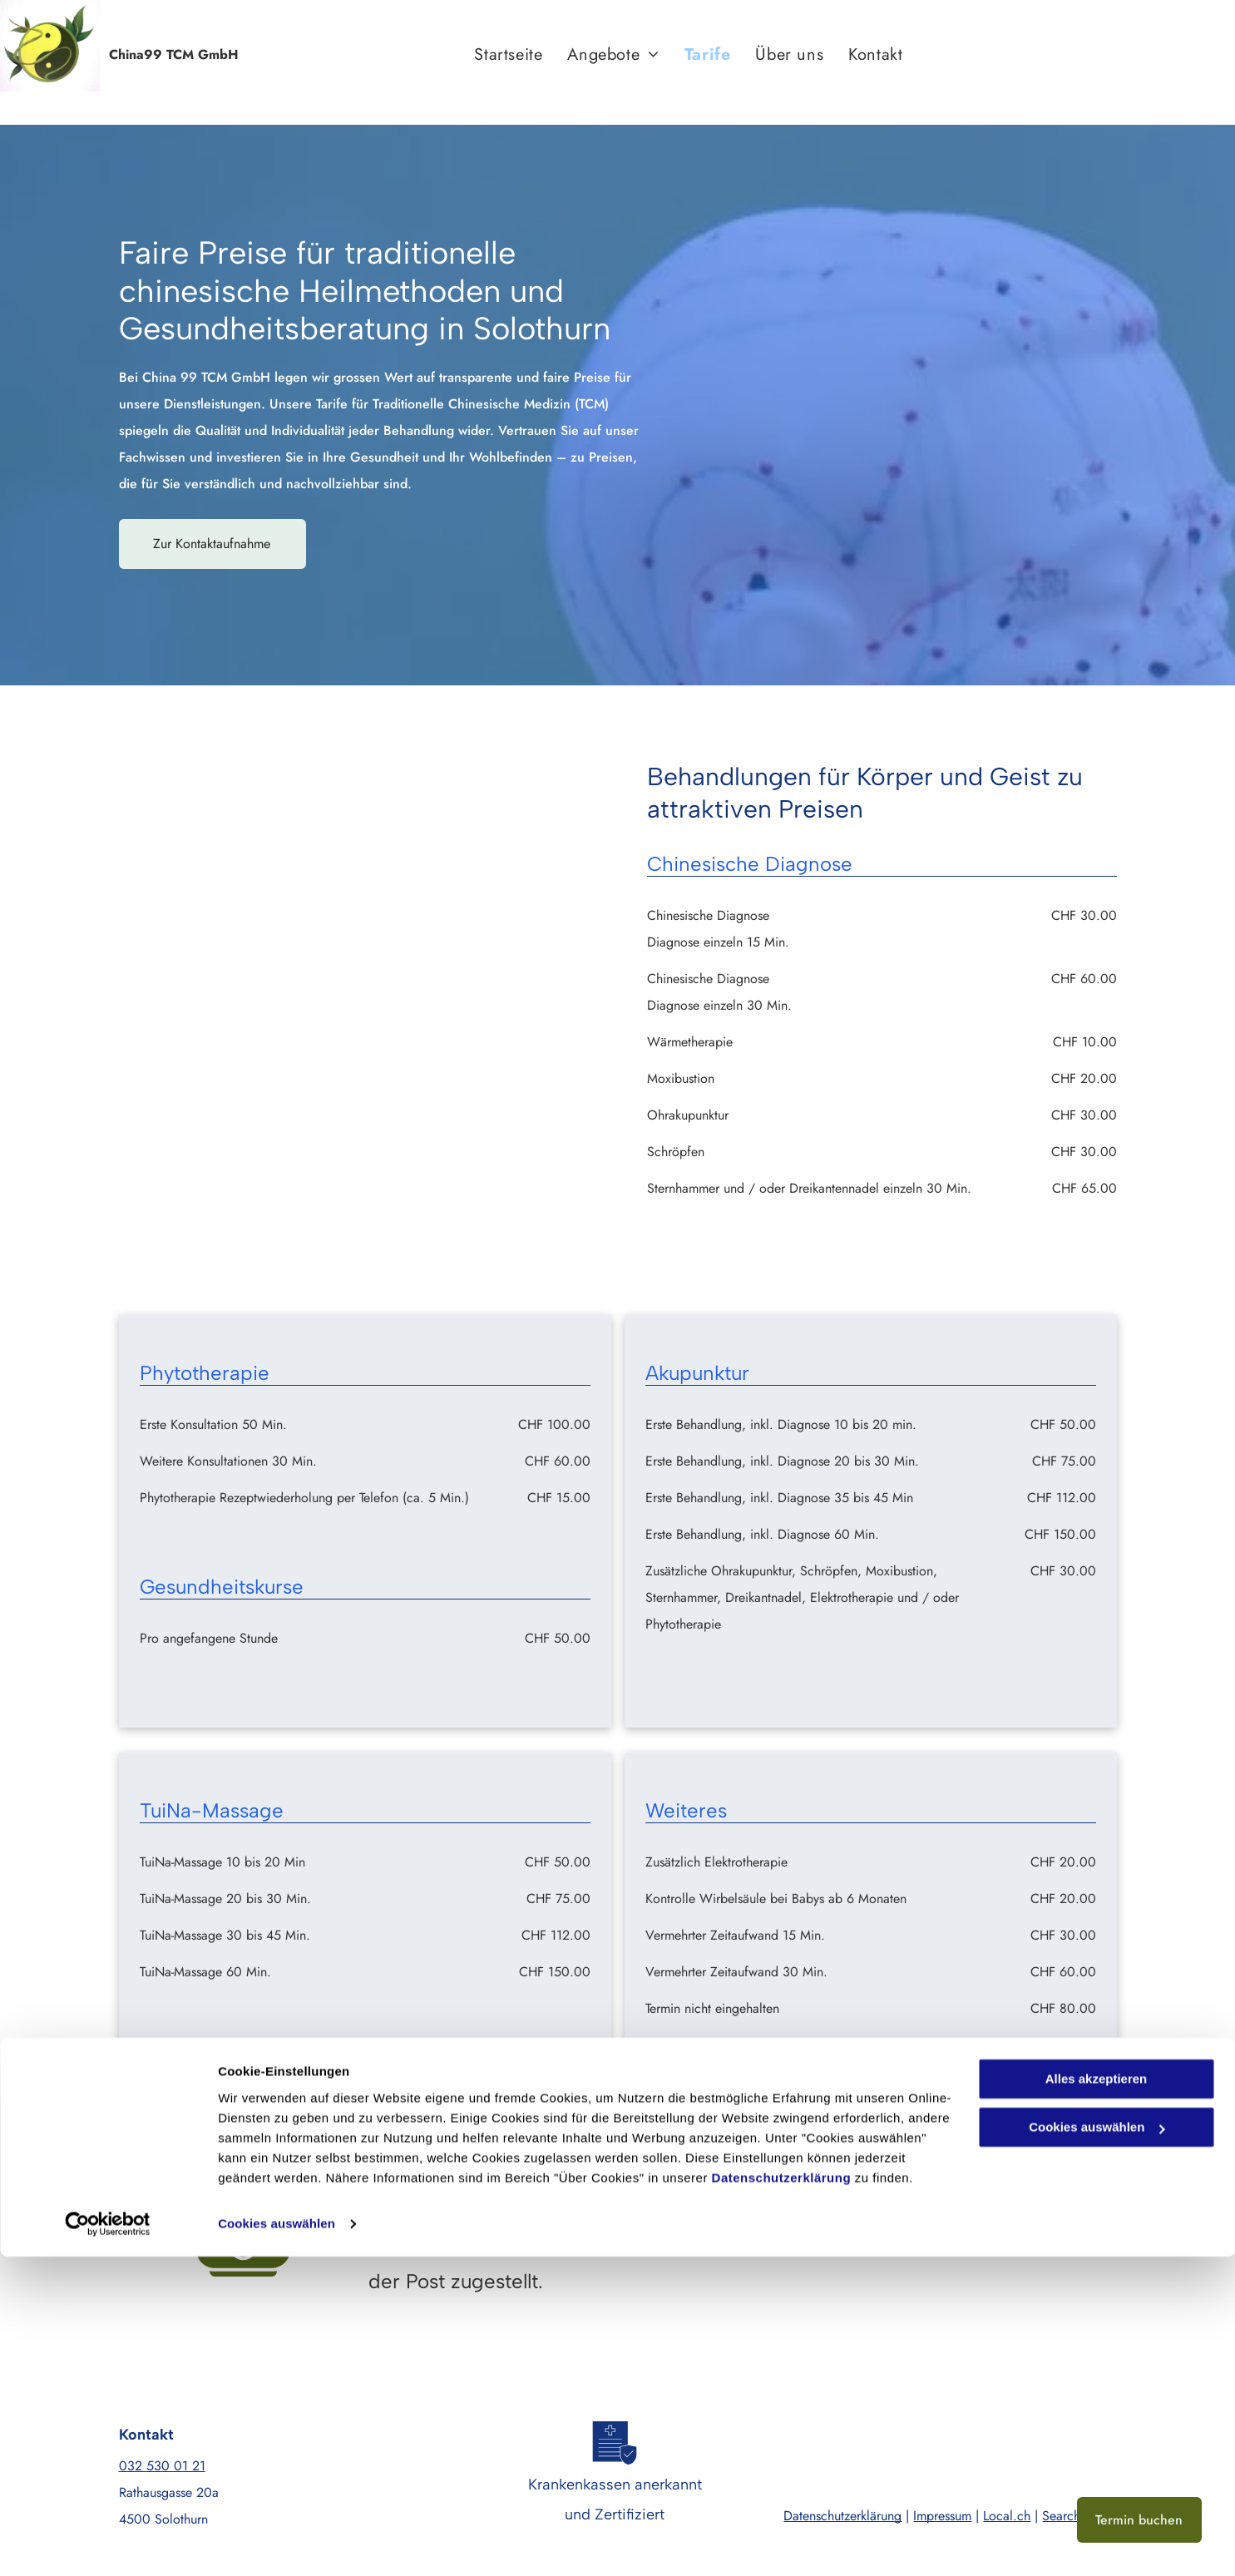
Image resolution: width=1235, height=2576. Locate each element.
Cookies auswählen (276, 2543)
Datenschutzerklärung (782, 2497)
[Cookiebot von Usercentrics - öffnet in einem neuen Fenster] (107, 2543)
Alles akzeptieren (1096, 2398)
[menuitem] (508, 55)
